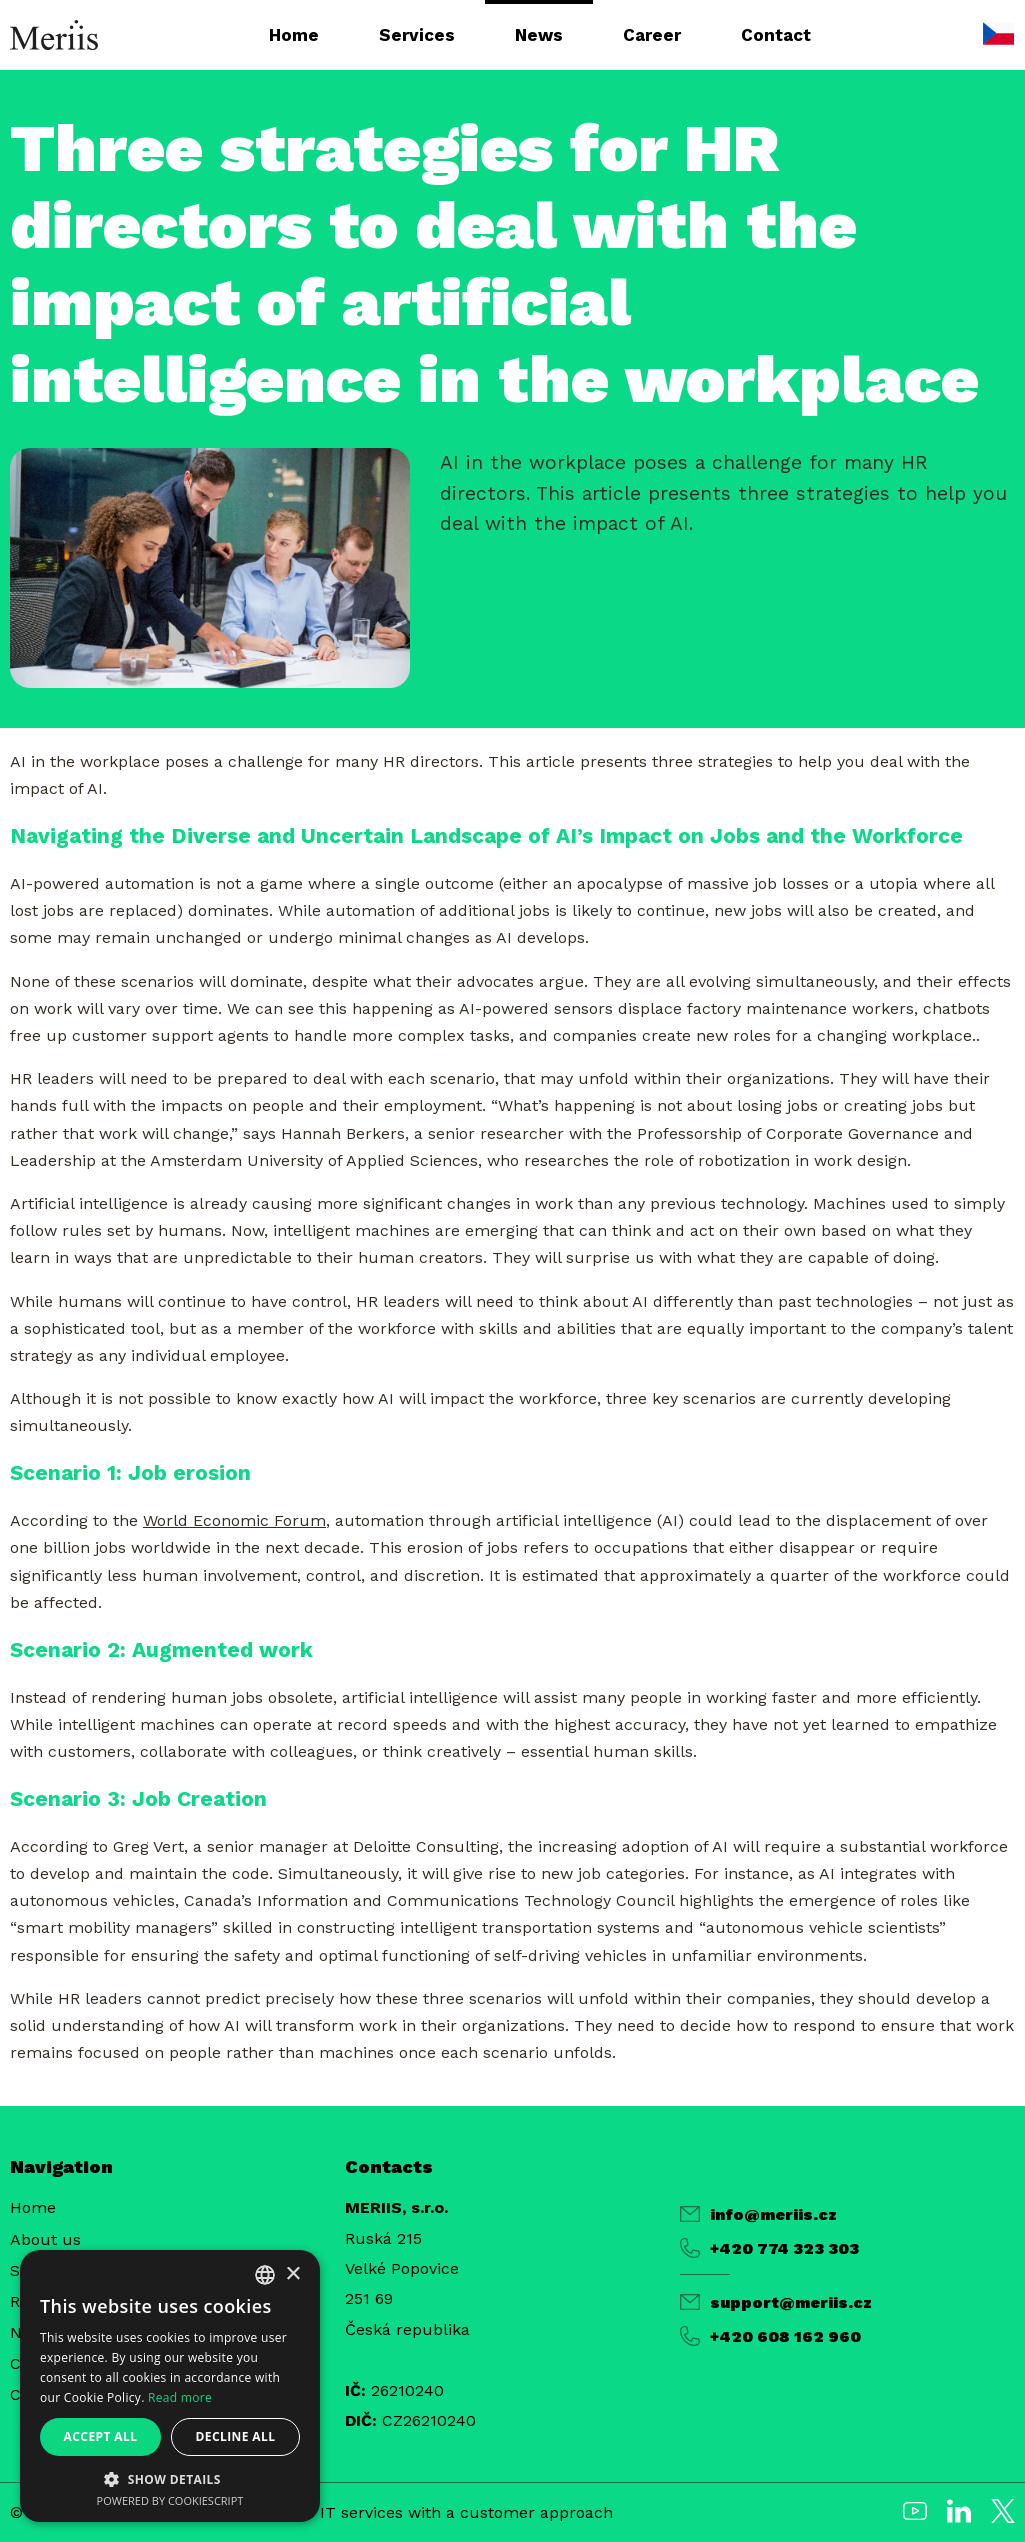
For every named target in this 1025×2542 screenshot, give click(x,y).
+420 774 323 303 (769, 2248)
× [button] (292, 2274)
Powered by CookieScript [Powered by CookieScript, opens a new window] (170, 2500)
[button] (170, 2478)
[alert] (170, 2386)
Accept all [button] (101, 2436)
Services (417, 35)
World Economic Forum (234, 1520)
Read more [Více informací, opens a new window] (180, 2397)
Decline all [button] (236, 2436)
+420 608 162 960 (770, 2336)
